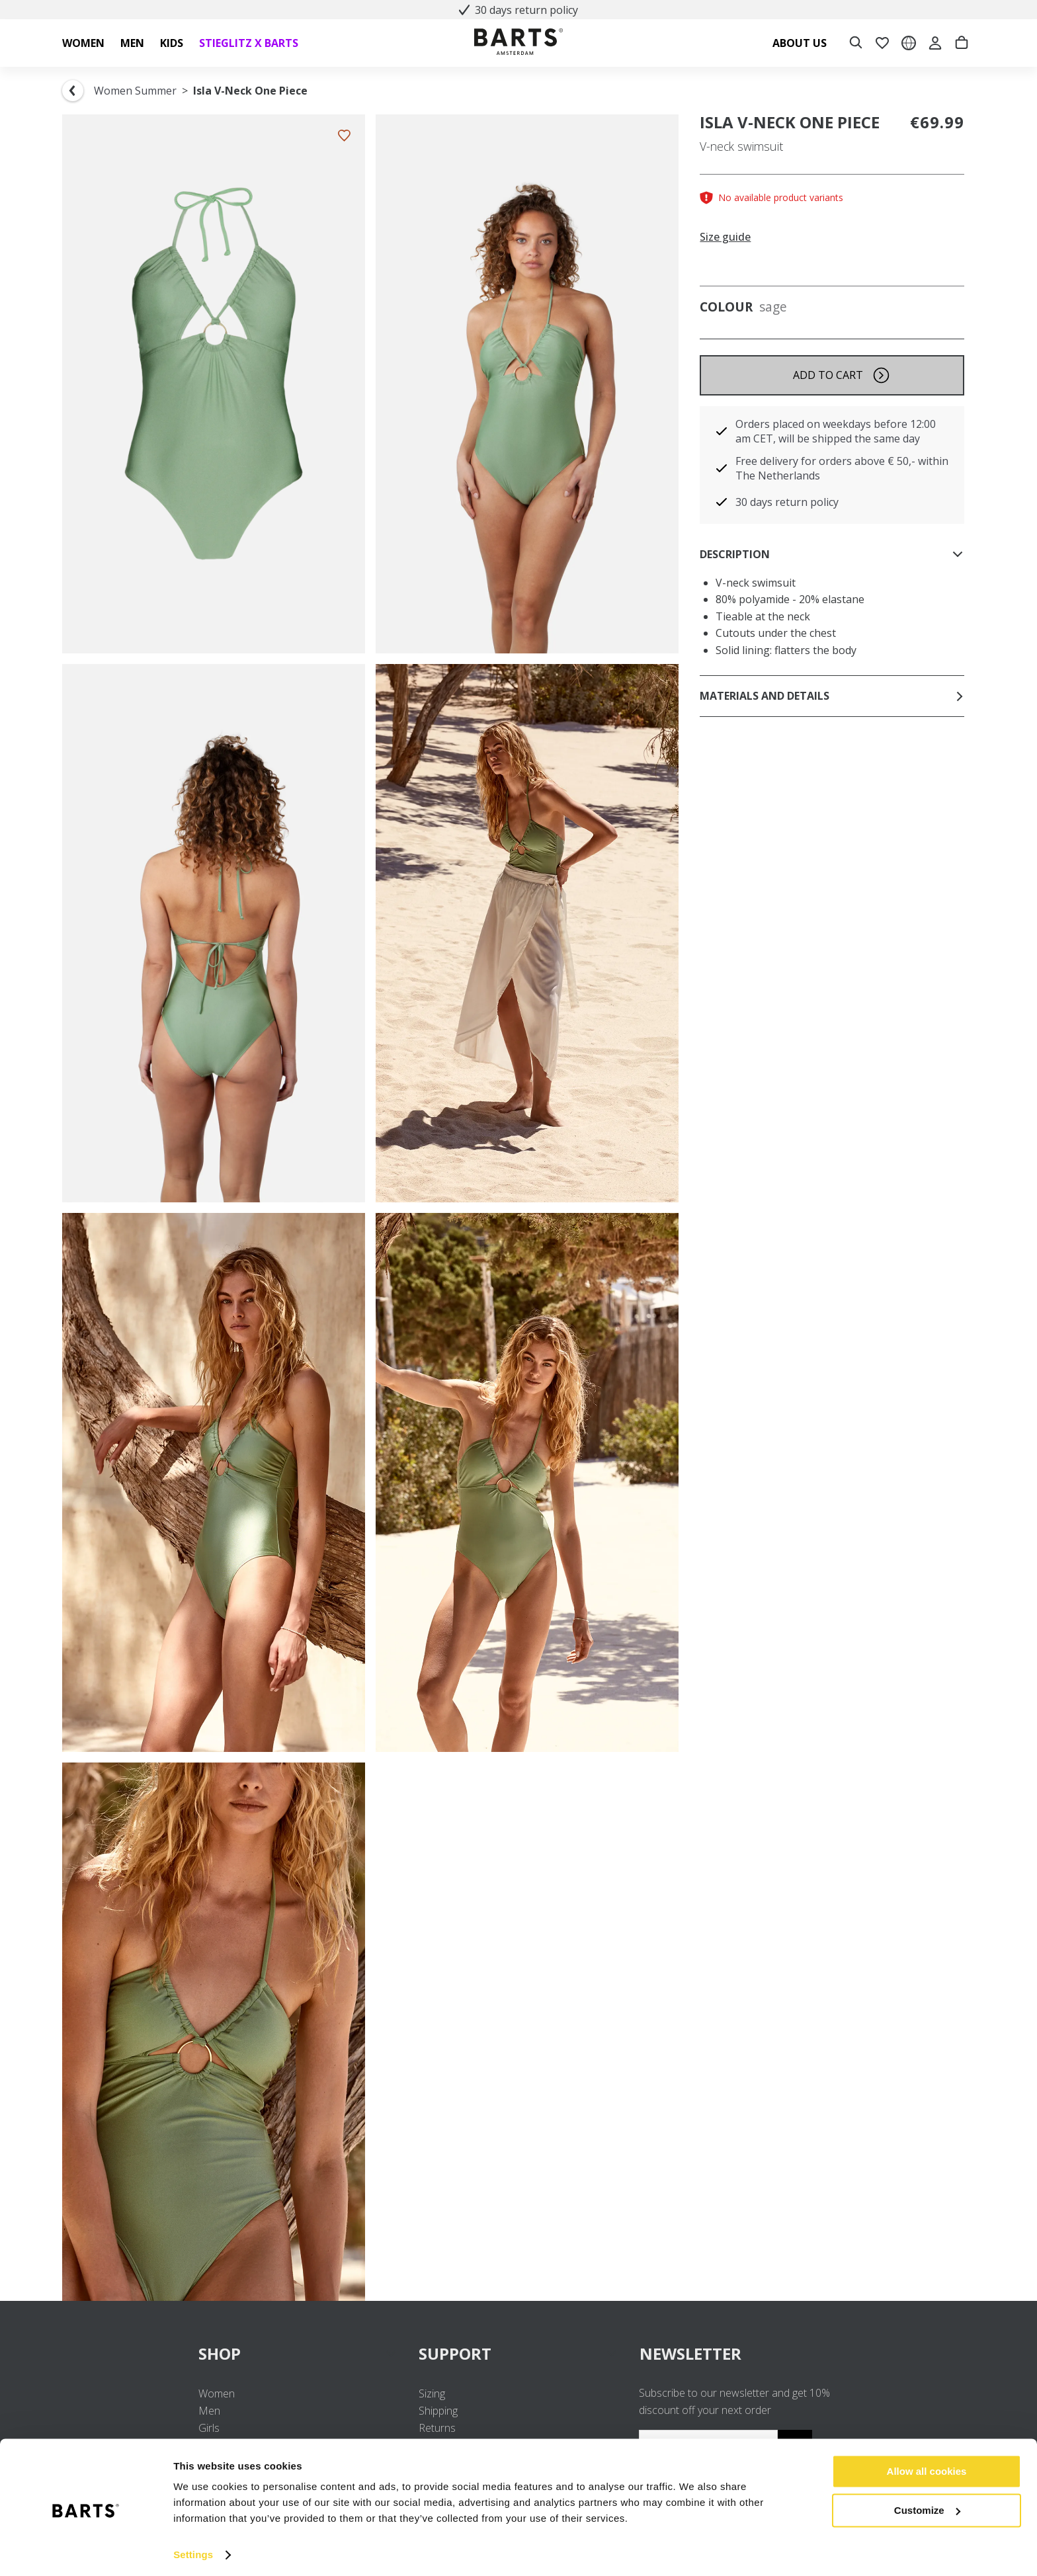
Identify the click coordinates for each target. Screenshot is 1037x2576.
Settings (193, 2549)
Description (832, 554)
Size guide (725, 237)
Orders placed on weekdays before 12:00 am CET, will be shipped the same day (835, 431)
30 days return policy (518, 10)
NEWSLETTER (690, 2353)
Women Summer (135, 90)
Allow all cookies (927, 2466)
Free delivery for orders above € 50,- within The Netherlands (841, 468)
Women (216, 2393)
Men (209, 2410)
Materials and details (832, 695)
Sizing (432, 2393)
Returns (437, 2428)
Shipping (438, 2410)
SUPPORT (518, 2353)
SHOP (297, 2353)
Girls (209, 2428)
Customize (927, 2505)
